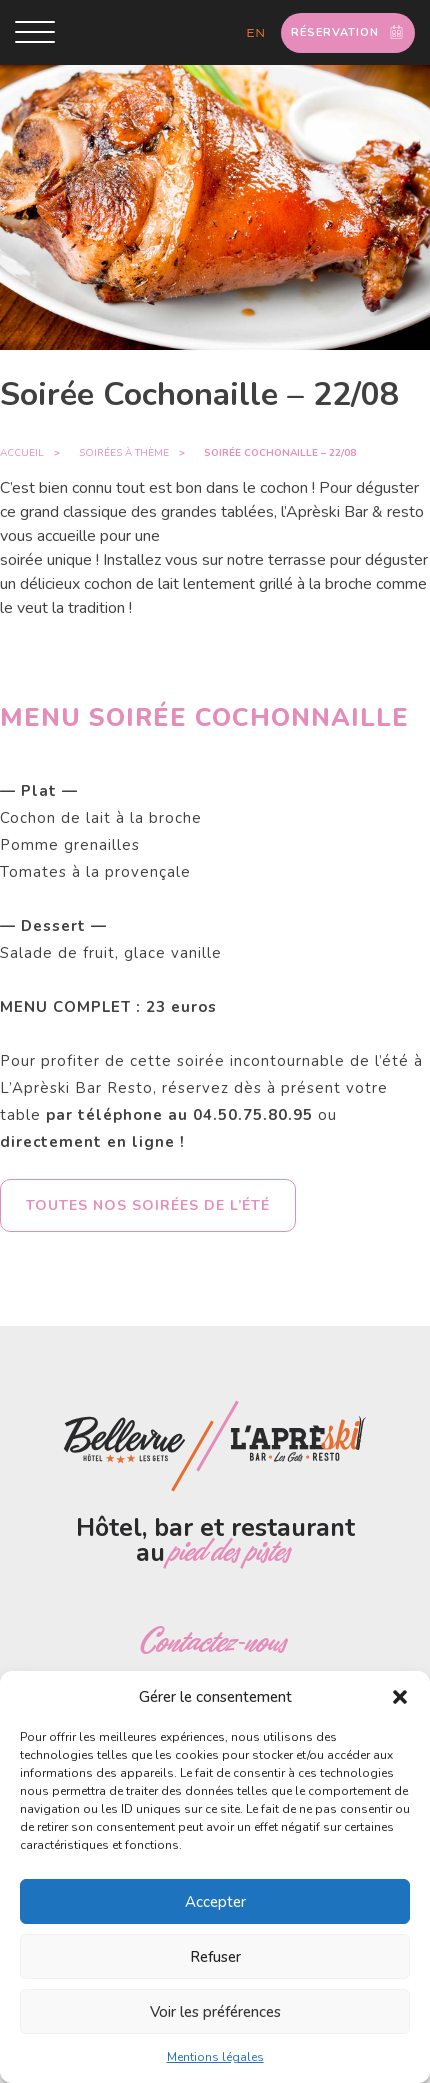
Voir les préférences (215, 2012)
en (256, 33)
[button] (400, 1697)
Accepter (215, 1902)
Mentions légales (215, 2057)
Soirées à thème (124, 453)
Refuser (215, 1957)
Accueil (22, 453)
